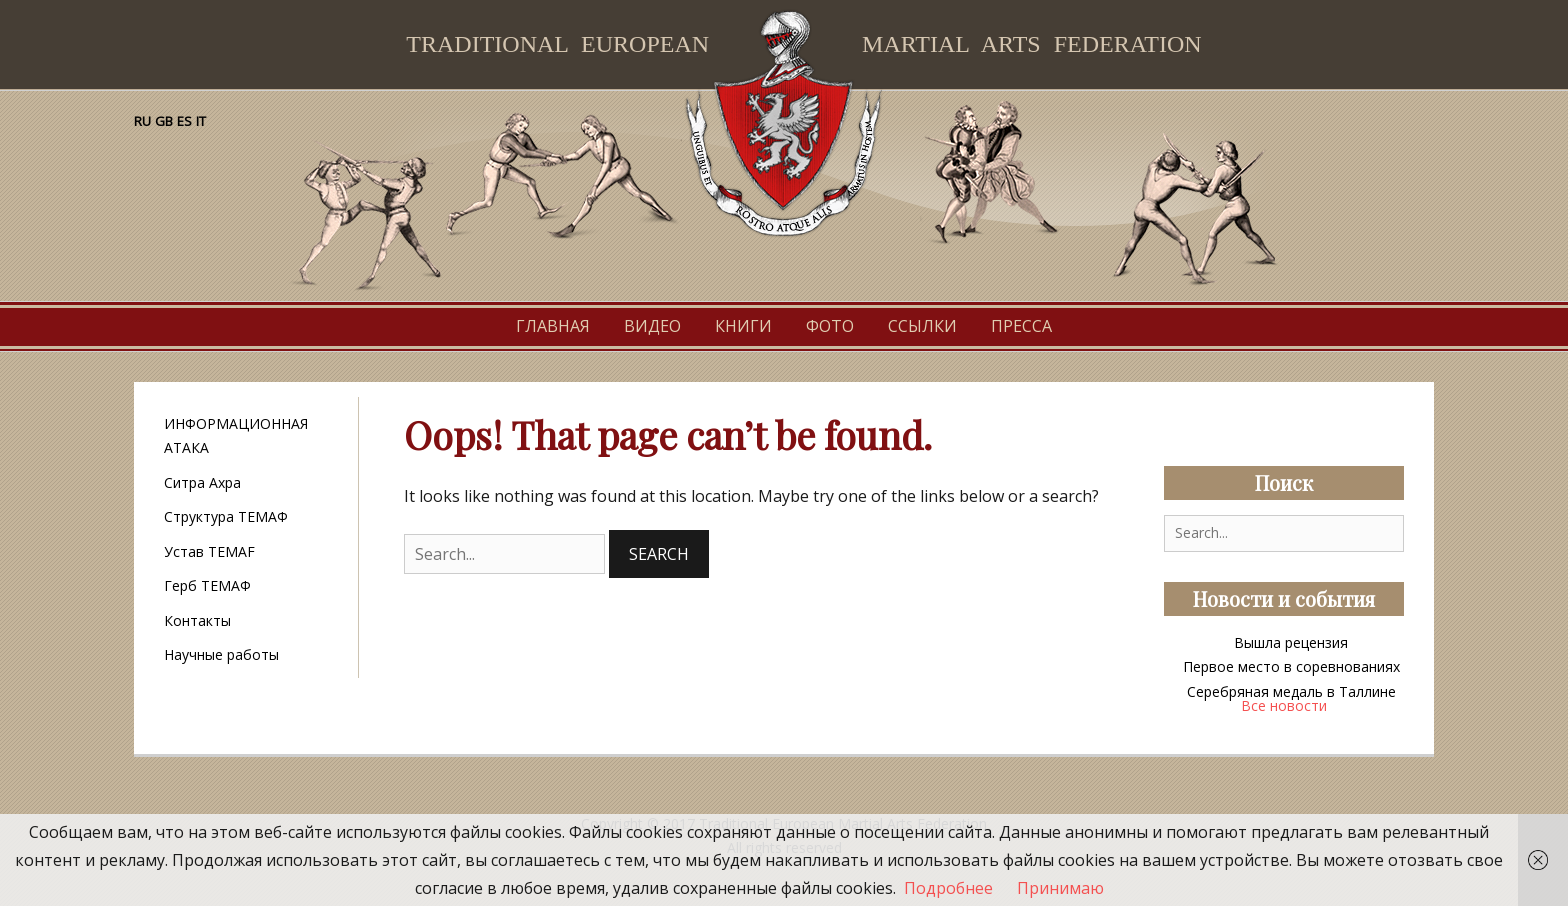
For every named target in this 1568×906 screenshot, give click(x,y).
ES (184, 121)
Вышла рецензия (1291, 642)
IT (201, 121)
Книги (743, 326)
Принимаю (1060, 888)
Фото (830, 326)
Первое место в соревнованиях (1291, 666)
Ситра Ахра (202, 482)
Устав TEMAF (209, 551)
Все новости (1284, 705)
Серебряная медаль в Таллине (1291, 691)
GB (164, 121)
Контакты (197, 620)
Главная (553, 326)
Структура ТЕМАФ (226, 516)
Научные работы (221, 654)
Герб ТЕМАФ (207, 585)
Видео (652, 326)
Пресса (1021, 326)
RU (142, 121)
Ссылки (922, 326)
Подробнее (948, 888)
